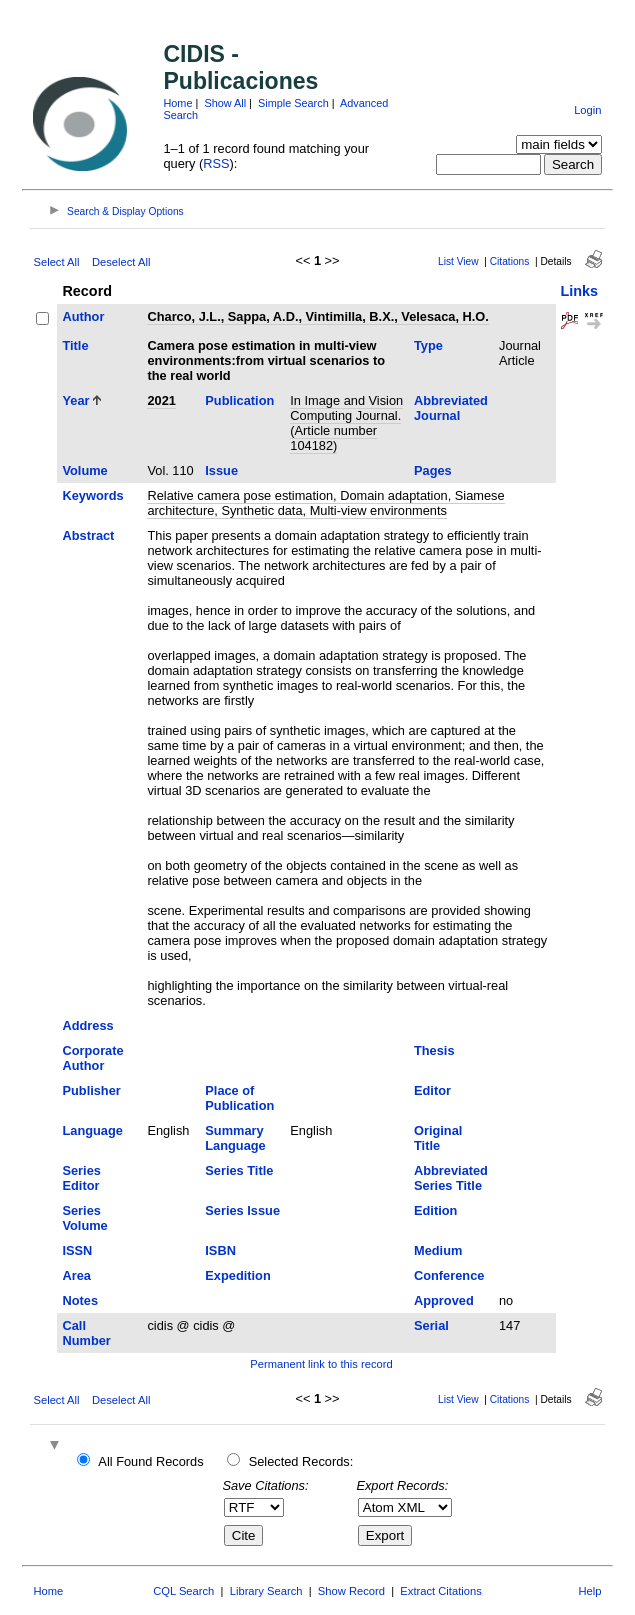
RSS (216, 163)
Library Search (266, 1591)
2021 (161, 400)
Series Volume (84, 1218)
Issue (221, 470)
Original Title (438, 1138)
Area (76, 1275)
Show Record (351, 1591)
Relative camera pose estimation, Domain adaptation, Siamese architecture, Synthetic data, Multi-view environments (325, 503)
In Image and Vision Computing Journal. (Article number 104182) (346, 423)
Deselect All (121, 262)
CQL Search (183, 1591)
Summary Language (235, 1138)
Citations (510, 261)
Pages (433, 470)
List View (458, 261)
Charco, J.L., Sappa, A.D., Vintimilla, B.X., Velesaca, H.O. (317, 316)
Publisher (91, 1090)
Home (177, 103)
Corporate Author (92, 1058)
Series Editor (81, 1178)
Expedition (237, 1275)
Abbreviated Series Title (451, 1178)
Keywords (92, 495)
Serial (431, 1325)
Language (92, 1130)
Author (83, 316)
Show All (225, 103)
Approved (444, 1300)
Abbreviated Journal (451, 408)
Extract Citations (440, 1591)
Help (590, 1591)
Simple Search (293, 103)
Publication (239, 400)
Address (87, 1025)
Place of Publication (239, 1098)
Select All (56, 262)
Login (587, 110)
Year (75, 400)
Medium (438, 1250)
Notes (80, 1300)
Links (580, 291)
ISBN (220, 1250)
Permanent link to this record (321, 1364)
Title (75, 345)
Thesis (434, 1050)
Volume (84, 470)
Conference (449, 1275)
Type (428, 345)
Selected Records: (301, 1461)
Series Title (239, 1170)
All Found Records (150, 1461)
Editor (432, 1090)
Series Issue (242, 1210)
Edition (435, 1210)
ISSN (77, 1250)
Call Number (86, 1333)
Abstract (88, 535)
